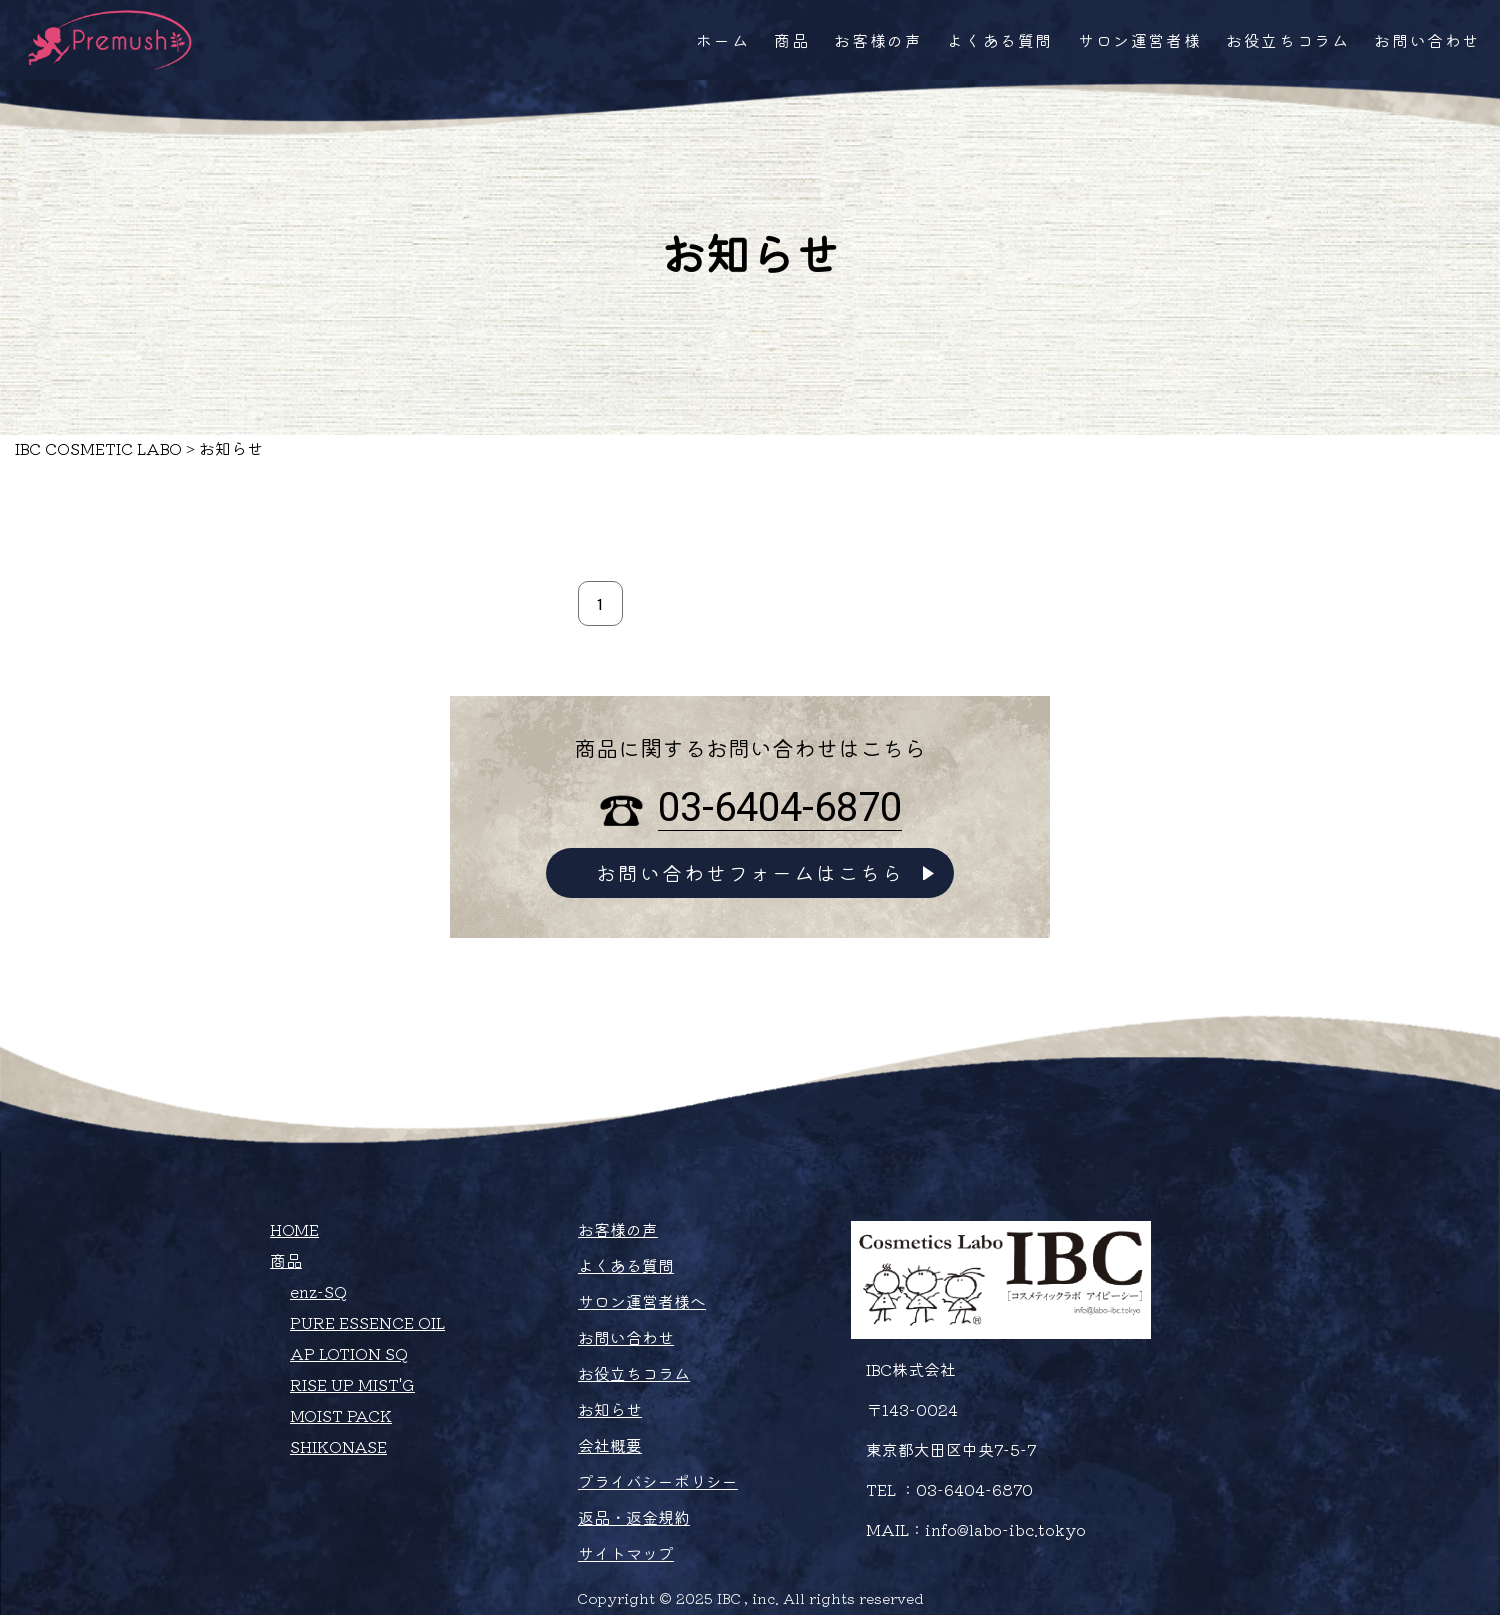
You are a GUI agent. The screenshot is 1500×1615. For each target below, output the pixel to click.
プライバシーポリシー (658, 1481)
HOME (294, 1229)
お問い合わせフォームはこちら (750, 872)
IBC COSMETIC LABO (98, 448)
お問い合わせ (1427, 40)
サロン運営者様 (1139, 40)
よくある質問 (1000, 40)
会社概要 (610, 1445)
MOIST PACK (341, 1415)
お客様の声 (878, 40)
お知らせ (610, 1409)
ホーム (722, 40)
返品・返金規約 (634, 1517)
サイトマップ (626, 1553)
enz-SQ (318, 1291)
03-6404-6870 (780, 807)
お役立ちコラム (1287, 40)
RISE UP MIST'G (352, 1384)
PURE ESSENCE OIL (367, 1322)
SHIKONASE (338, 1446)
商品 (791, 40)
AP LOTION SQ (349, 1353)
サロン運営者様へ (642, 1301)
